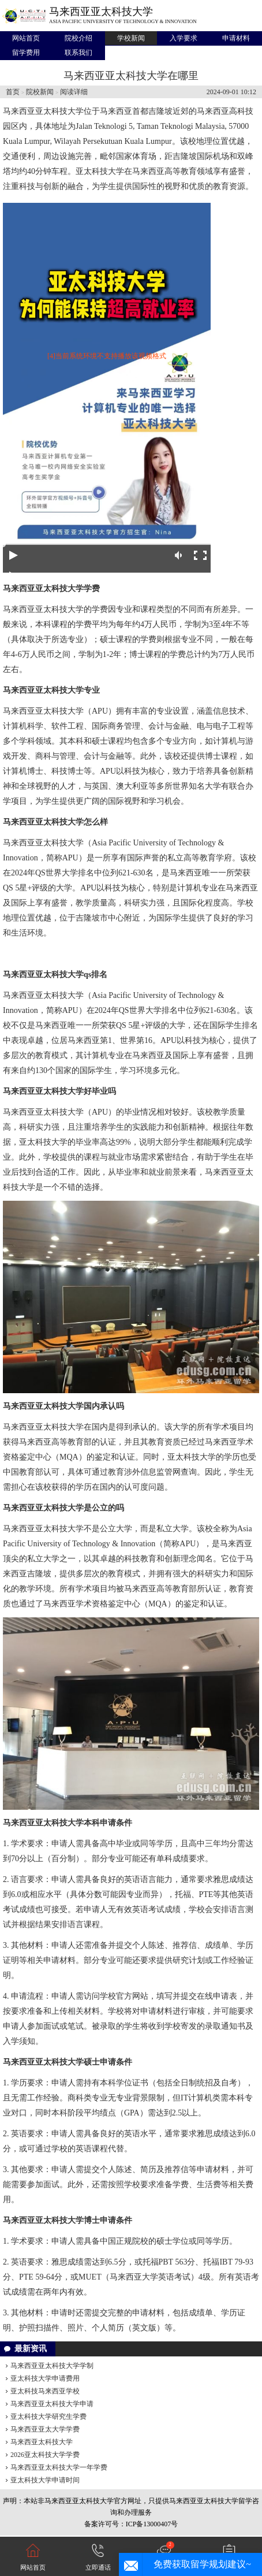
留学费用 (26, 53)
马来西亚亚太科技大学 (101, 11)
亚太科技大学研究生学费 (48, 2416)
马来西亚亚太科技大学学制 (51, 2366)
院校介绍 (78, 38)
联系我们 (78, 53)
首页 (13, 92)
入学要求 (183, 38)
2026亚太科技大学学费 (45, 2455)
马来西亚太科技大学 (41, 2442)
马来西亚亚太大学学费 (45, 2429)
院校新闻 (40, 92)
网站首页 (26, 38)
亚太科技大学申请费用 (45, 2378)
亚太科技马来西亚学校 (45, 2391)
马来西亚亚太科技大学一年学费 (58, 2467)
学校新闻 (131, 38)
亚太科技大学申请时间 (45, 2480)
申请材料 (236, 38)
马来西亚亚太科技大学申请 (51, 2404)
